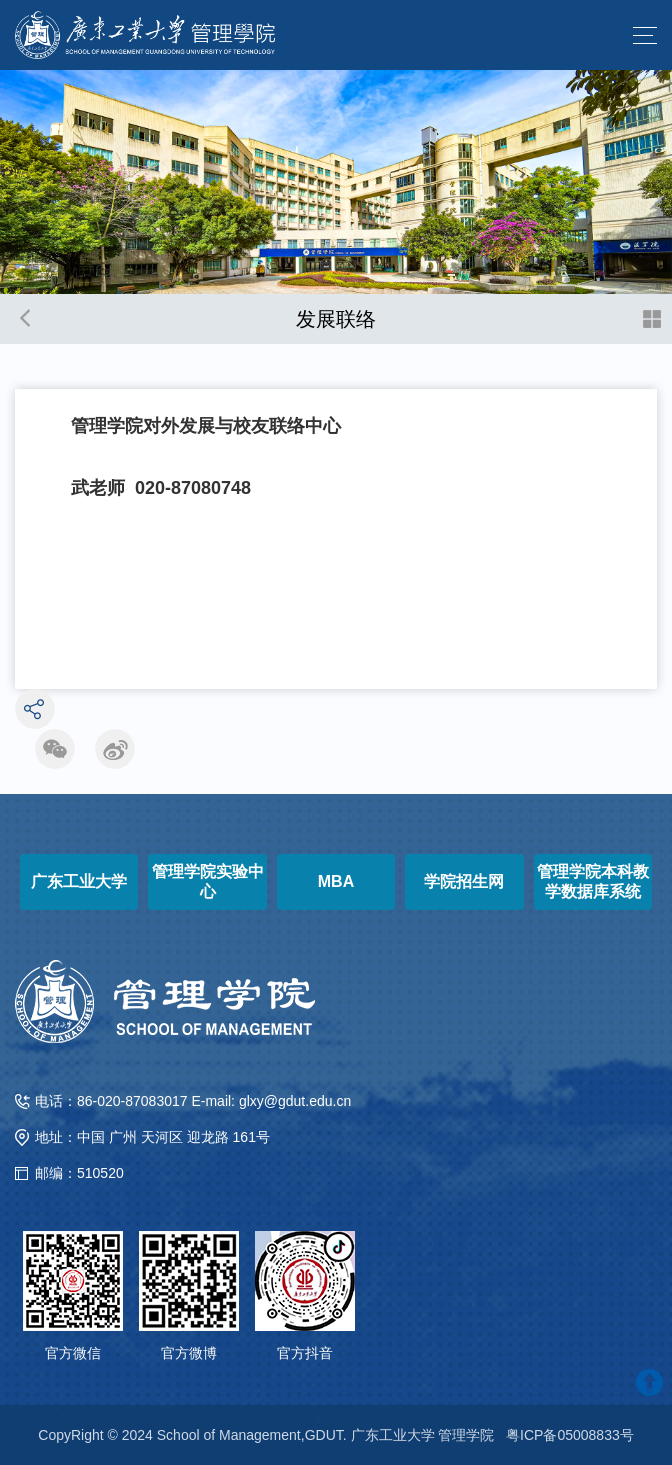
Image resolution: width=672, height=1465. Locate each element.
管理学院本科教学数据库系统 (593, 881)
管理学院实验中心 (208, 881)
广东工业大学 (79, 881)
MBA (336, 881)
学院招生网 (464, 881)
